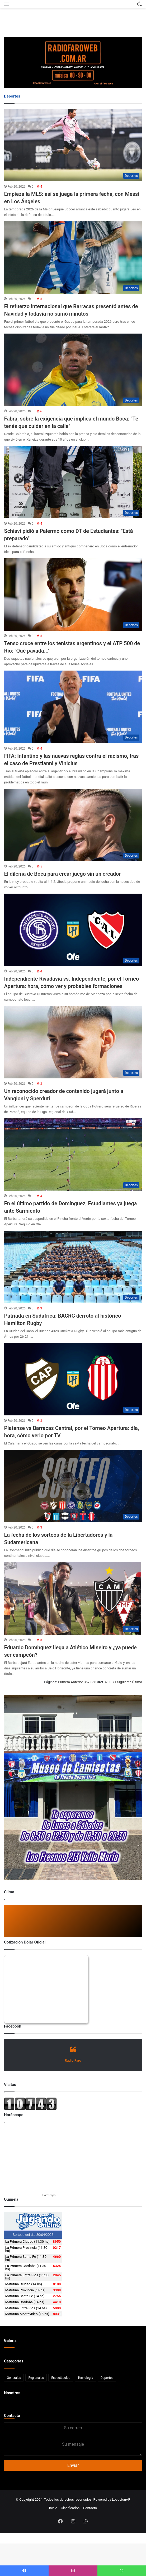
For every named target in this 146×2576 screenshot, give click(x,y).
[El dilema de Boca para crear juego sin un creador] (73, 825)
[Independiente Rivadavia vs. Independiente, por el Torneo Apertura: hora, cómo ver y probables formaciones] (73, 930)
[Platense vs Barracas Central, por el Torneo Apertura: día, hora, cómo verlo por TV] (73, 1379)
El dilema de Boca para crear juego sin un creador (62, 874)
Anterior (77, 1682)
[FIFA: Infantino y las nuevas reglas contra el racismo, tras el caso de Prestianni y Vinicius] (73, 707)
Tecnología (85, 2378)
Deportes (107, 2378)
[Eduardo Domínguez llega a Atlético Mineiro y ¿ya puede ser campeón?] (73, 1598)
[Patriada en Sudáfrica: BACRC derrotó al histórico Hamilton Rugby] (73, 1267)
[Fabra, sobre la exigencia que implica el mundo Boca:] (73, 370)
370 (107, 1682)
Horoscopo (49, 2195)
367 (87, 1682)
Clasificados (70, 2508)
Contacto (12, 2415)
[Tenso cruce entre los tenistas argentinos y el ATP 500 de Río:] (73, 594)
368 (93, 1682)
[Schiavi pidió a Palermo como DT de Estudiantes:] (73, 482)
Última (137, 1682)
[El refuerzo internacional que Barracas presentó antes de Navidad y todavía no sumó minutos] (73, 257)
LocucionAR (121, 2499)
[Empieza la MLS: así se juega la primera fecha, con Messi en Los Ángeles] (73, 145)
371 (113, 1682)
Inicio (53, 2508)
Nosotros (12, 2392)
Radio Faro (73, 2060)
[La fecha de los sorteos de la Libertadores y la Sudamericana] (73, 1486)
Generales (14, 2378)
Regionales (36, 2378)
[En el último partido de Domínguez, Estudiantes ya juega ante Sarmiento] (73, 1154)
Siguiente (124, 1682)
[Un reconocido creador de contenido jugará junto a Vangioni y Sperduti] (73, 1042)
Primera (64, 1682)
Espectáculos (60, 2378)
